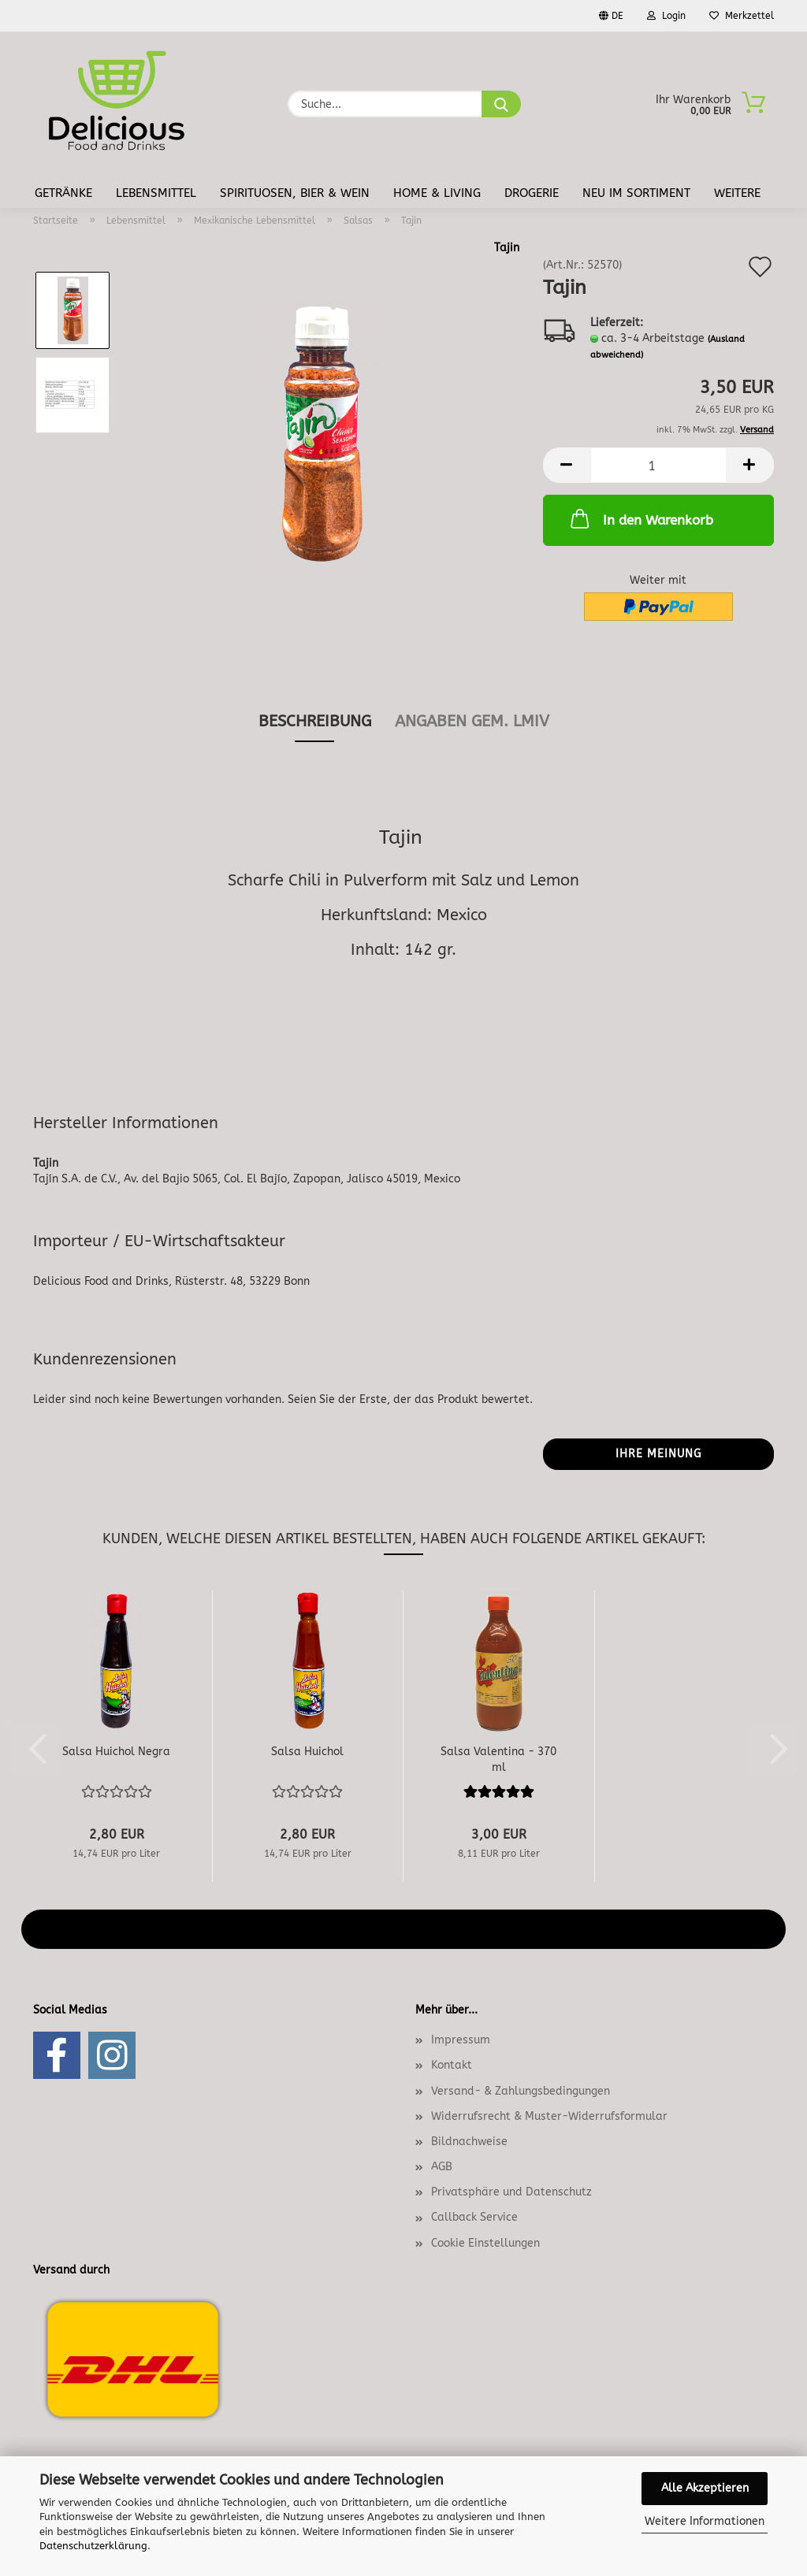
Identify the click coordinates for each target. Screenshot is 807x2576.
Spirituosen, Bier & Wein (295, 193)
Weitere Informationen (704, 2521)
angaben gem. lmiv (472, 721)
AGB (441, 2166)
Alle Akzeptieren (705, 2488)
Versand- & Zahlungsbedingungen (520, 2091)
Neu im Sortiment (636, 193)
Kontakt (451, 2065)
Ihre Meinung (658, 1454)
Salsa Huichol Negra (116, 1751)
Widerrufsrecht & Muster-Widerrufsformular (549, 2116)
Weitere (737, 193)
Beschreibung (314, 721)
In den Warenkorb (640, 518)
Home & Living (437, 193)
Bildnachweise (469, 2141)
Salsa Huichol (307, 1751)
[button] (566, 465)
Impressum (460, 2040)
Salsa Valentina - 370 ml (498, 1758)
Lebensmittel (156, 193)
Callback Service (474, 2217)
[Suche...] (501, 104)
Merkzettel (741, 15)
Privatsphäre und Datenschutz (511, 2192)
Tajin (506, 247)
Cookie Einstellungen (485, 2243)
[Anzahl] (658, 465)
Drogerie (531, 193)
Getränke (63, 193)
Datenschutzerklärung (93, 2546)
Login (666, 15)
